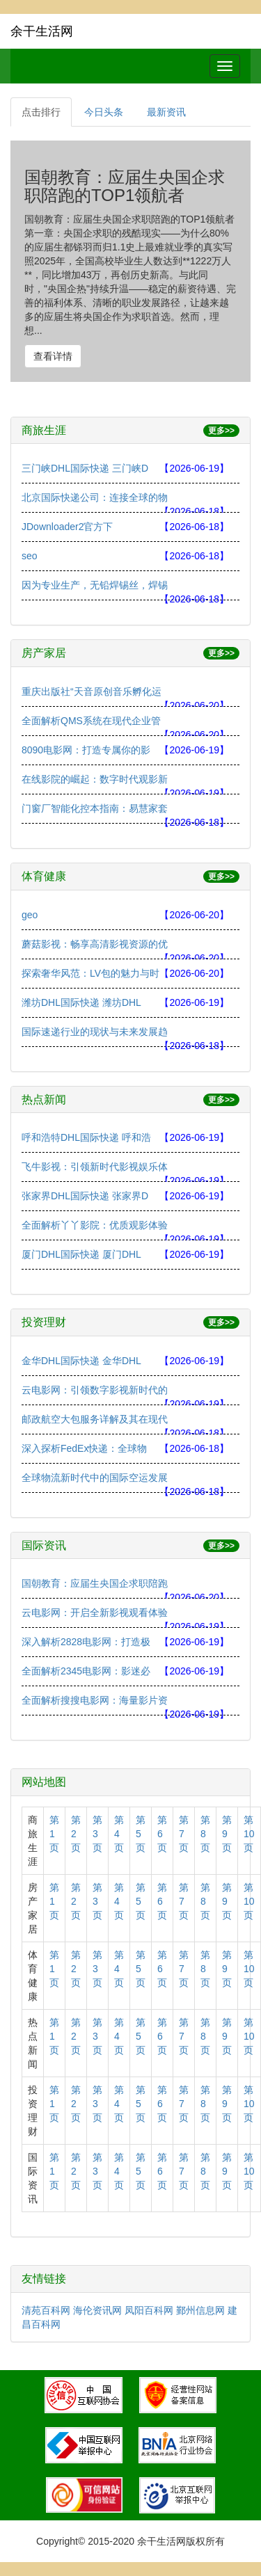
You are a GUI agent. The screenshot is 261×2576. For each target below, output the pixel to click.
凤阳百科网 (149, 2310)
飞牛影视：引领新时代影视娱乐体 (95, 1166)
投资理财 (44, 1322)
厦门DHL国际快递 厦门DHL (81, 1254)
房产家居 (44, 653)
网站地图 (44, 1782)
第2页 (76, 1833)
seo (30, 555)
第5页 (140, 1833)
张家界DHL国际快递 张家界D (85, 1195)
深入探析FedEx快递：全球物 (84, 1448)
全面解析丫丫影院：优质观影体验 (95, 1225)
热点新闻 (44, 1099)
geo (30, 914)
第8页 (205, 1833)
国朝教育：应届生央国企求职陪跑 (95, 1583)
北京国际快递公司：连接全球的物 (95, 497)
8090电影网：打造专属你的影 (86, 749)
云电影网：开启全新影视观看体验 (95, 1612)
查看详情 (52, 356)
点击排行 (41, 112)
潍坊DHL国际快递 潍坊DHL (81, 1002)
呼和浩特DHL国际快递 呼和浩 (86, 1137)
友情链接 (44, 2279)
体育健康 (44, 876)
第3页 (97, 1833)
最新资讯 (166, 112)
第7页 (184, 1833)
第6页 (162, 1833)
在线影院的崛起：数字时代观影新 (95, 779)
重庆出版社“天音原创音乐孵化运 (91, 691)
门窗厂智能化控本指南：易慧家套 (95, 808)
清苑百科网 (46, 2310)
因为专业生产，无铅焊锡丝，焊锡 (95, 585)
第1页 (54, 1833)
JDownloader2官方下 (67, 526)
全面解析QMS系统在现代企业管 (91, 720)
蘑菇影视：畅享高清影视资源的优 (95, 944)
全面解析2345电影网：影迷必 (86, 1671)
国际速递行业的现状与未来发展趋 (95, 1031)
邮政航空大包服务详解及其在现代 (95, 1419)
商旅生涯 (44, 430)
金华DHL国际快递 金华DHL (81, 1360)
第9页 (227, 1833)
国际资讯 (44, 1545)
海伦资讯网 (97, 2310)
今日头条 (103, 112)
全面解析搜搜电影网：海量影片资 (95, 1700)
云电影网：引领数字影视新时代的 (95, 1389)
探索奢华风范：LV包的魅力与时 (90, 973)
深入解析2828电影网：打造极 (86, 1641)
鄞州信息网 (200, 2310)
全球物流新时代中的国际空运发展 (95, 1477)
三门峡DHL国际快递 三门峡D (85, 468)
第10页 (249, 1833)
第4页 (119, 1833)
